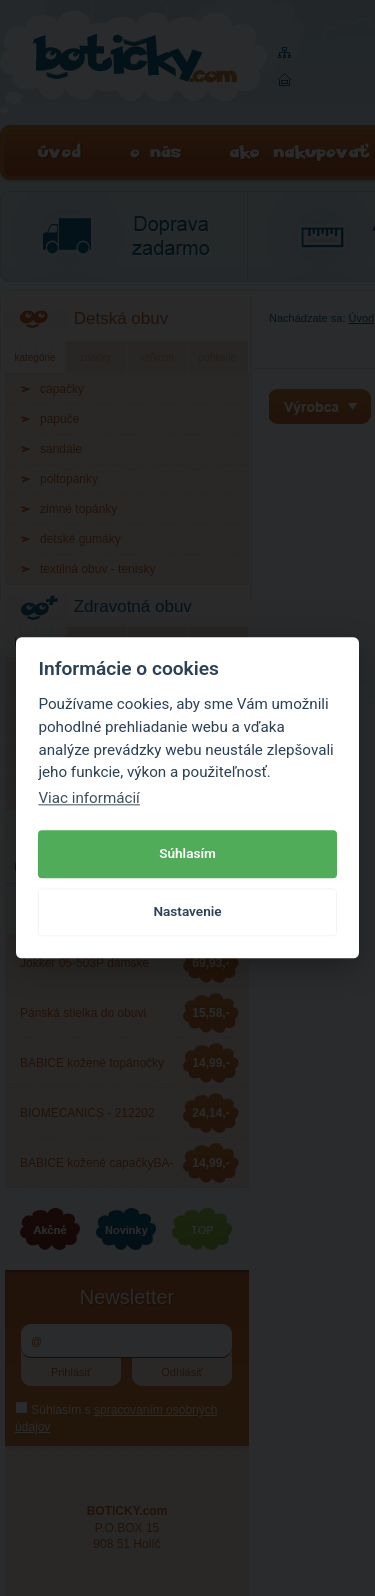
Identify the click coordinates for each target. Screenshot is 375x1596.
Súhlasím (187, 853)
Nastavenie (187, 911)
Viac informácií (89, 798)
